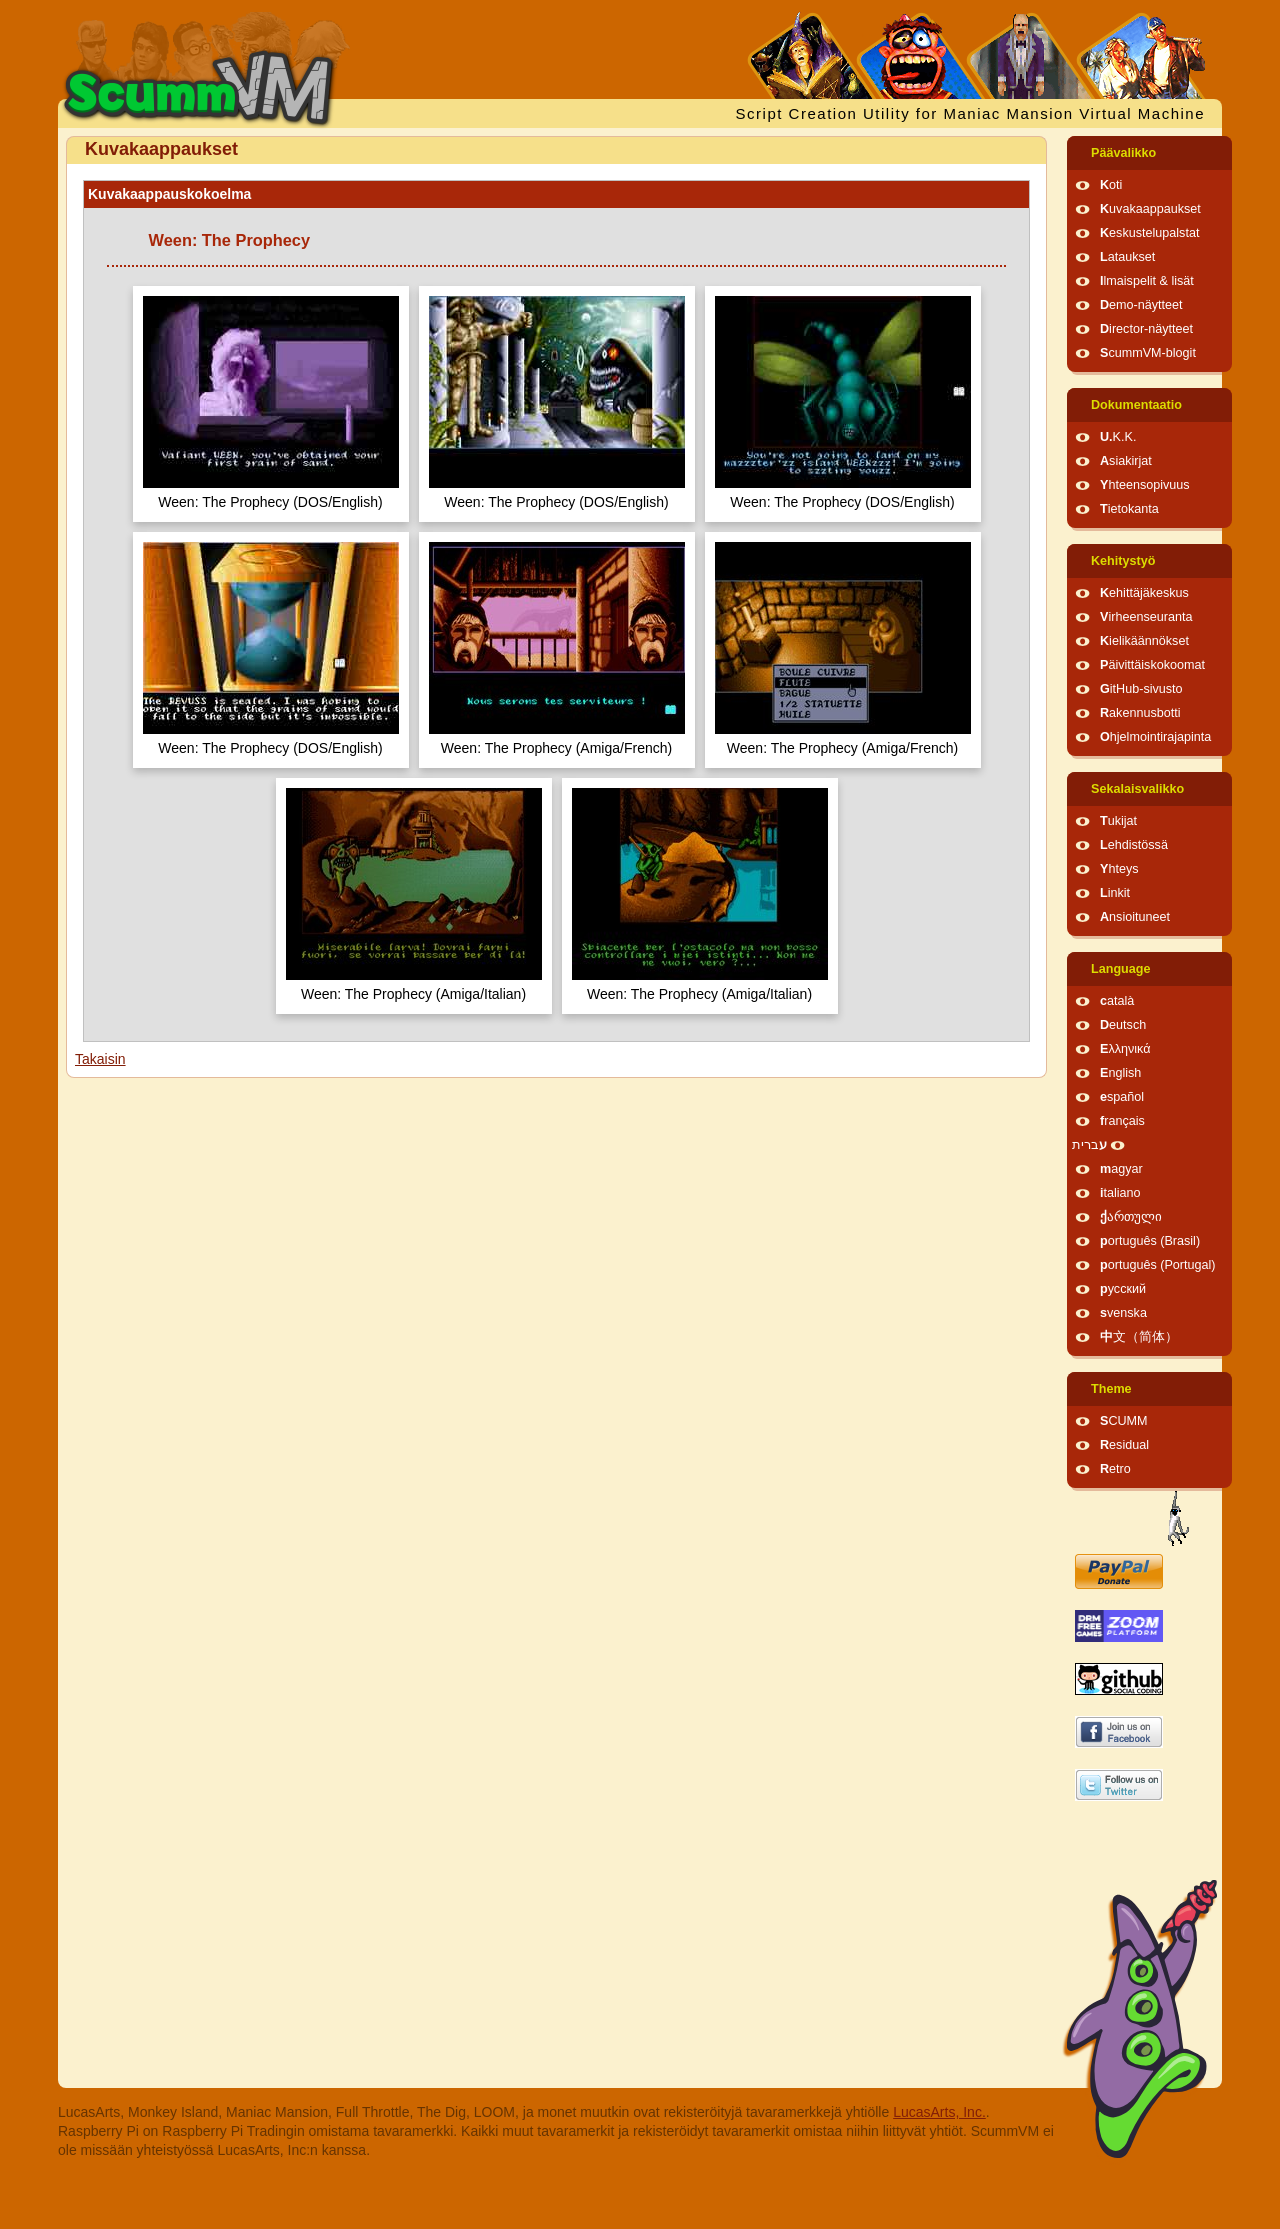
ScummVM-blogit (1148, 353)
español (1122, 1097)
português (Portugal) (1158, 1265)
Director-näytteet (1146, 329)
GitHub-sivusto (1141, 689)
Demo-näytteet (1141, 305)
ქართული (1131, 1217)
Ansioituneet (1135, 917)
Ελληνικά (1125, 1049)
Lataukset (1127, 257)
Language (1120, 969)
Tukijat (1118, 821)
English (1120, 1073)
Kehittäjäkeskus (1144, 593)
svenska (1123, 1313)
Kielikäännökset (1144, 641)
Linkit (1115, 893)
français (1122, 1121)
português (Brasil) (1150, 1241)
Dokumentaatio (1136, 405)
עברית (1089, 1145)
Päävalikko (1123, 153)
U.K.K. (1118, 437)
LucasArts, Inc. (939, 2112)
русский (1123, 1289)
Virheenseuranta (1146, 617)
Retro (1115, 1469)
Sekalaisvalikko (1137, 789)
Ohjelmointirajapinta (1155, 737)
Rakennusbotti (1140, 713)
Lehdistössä (1134, 845)
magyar (1121, 1169)
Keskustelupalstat (1149, 233)
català (1117, 1001)
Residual (1124, 1445)
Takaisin (100, 1059)
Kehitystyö (1123, 561)
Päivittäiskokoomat (1152, 665)
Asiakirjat (1126, 461)
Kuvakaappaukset (1150, 209)
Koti (1111, 185)
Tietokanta (1129, 509)
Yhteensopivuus (1145, 485)
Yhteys (1119, 869)
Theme (1111, 1389)
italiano (1120, 1193)
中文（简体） (1139, 1337)
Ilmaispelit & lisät (1147, 281)
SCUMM (1124, 1421)
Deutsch (1123, 1025)
